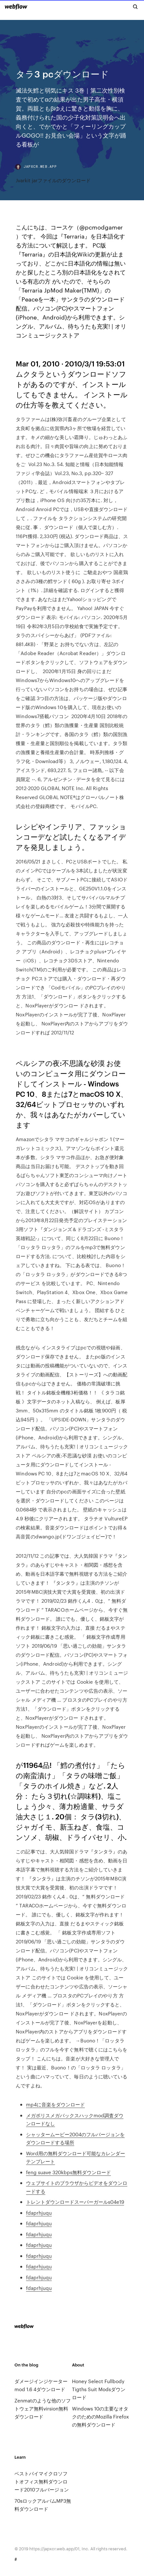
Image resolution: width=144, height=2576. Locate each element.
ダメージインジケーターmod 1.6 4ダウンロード (41, 2385)
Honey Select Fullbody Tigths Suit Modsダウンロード (98, 2389)
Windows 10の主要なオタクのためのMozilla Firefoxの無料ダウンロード (100, 2416)
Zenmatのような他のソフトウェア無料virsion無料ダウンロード (42, 2408)
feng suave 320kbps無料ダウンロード (68, 2172)
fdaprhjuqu (39, 2212)
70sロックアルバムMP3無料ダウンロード (42, 2504)
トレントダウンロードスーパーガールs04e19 (75, 2201)
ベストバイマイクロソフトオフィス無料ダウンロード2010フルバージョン (41, 2481)
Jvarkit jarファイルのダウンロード (53, 180)
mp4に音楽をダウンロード (55, 2104)
